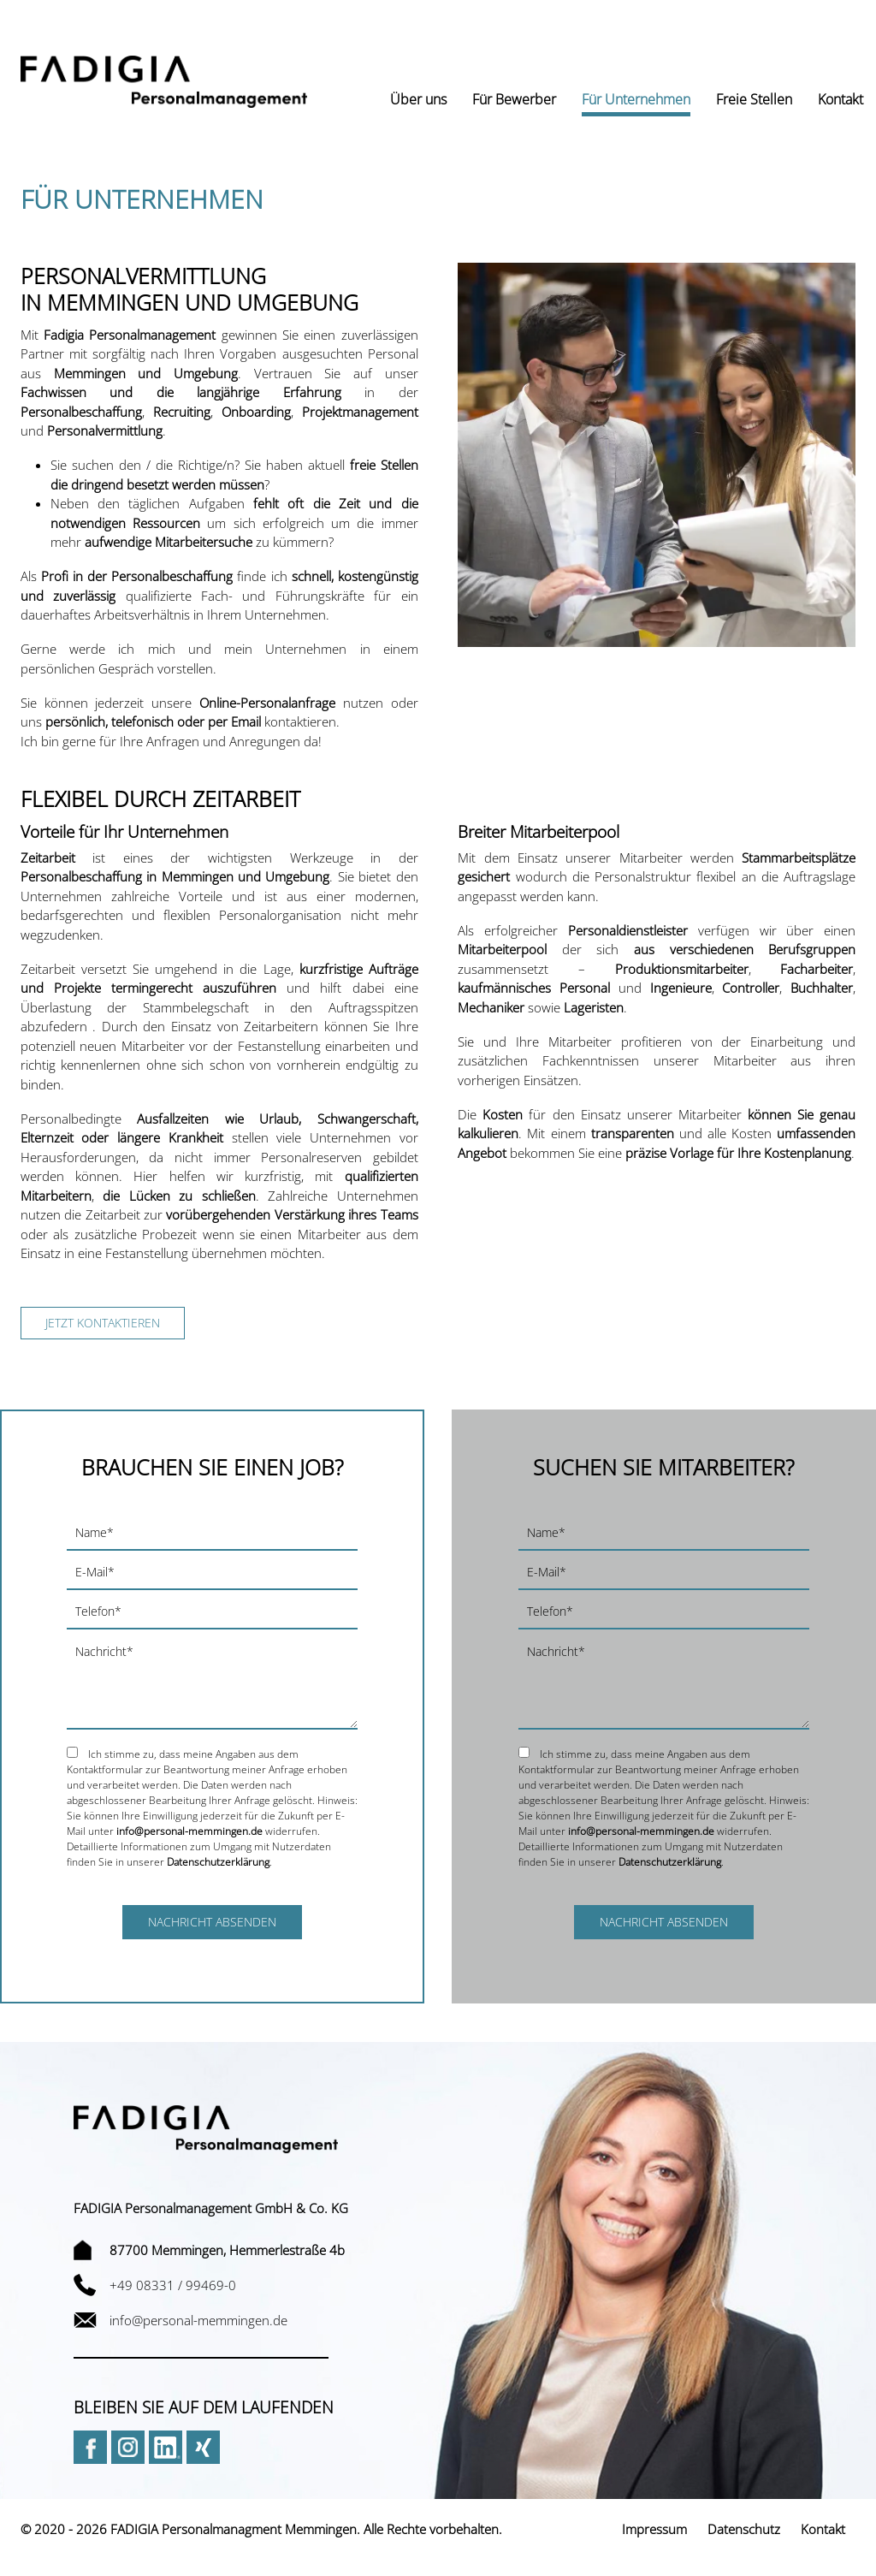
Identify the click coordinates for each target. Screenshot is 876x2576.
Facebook (90, 2447)
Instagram (128, 2447)
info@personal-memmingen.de (189, 1831)
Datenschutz (743, 2528)
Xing (203, 2447)
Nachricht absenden (212, 1922)
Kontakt (823, 2528)
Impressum (654, 2528)
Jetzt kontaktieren (102, 1323)
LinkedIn (165, 2447)
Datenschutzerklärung (218, 1862)
